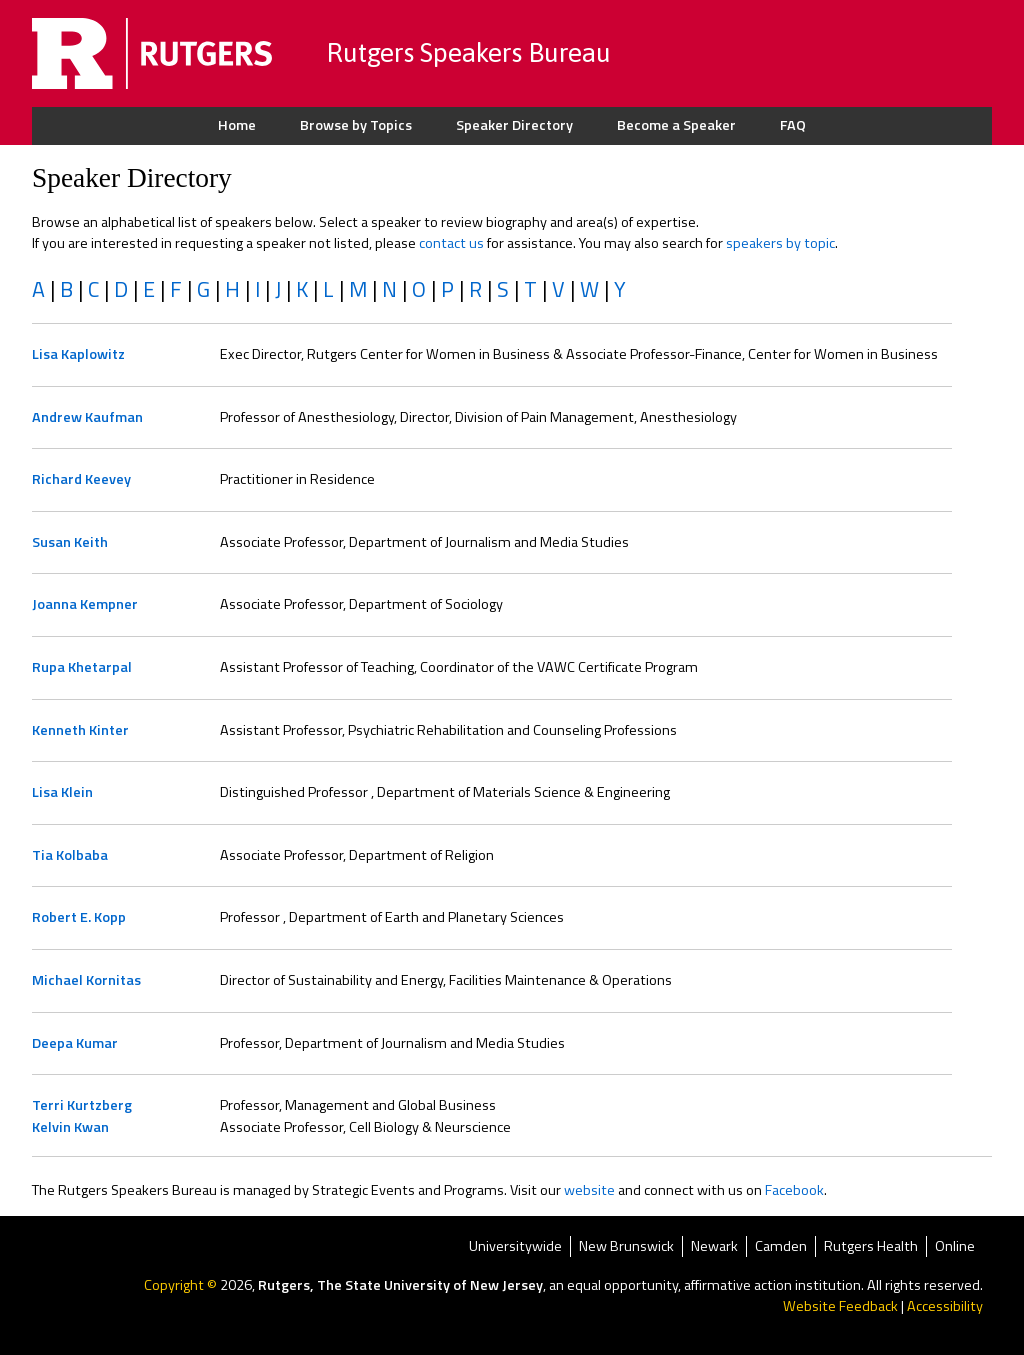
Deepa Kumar (75, 1043)
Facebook (794, 1190)
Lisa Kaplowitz (78, 354)
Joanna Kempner (85, 604)
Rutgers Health (871, 1246)
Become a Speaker (676, 125)
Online (955, 1246)
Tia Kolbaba (70, 855)
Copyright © (182, 1285)
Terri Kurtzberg (82, 1105)
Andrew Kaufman (87, 417)
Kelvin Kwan (70, 1127)
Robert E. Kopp (79, 917)
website (589, 1190)
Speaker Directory (514, 125)
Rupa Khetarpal (82, 667)
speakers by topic (780, 243)
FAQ (793, 125)
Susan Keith (70, 542)
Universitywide (515, 1246)
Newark (714, 1246)
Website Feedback (840, 1306)
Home (237, 125)
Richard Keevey (81, 479)
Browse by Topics (356, 125)
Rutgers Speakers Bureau (468, 52)
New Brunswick (626, 1246)
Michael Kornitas (86, 980)
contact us (451, 243)
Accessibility (945, 1306)
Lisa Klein (62, 792)
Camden (781, 1246)
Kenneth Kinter (80, 730)
